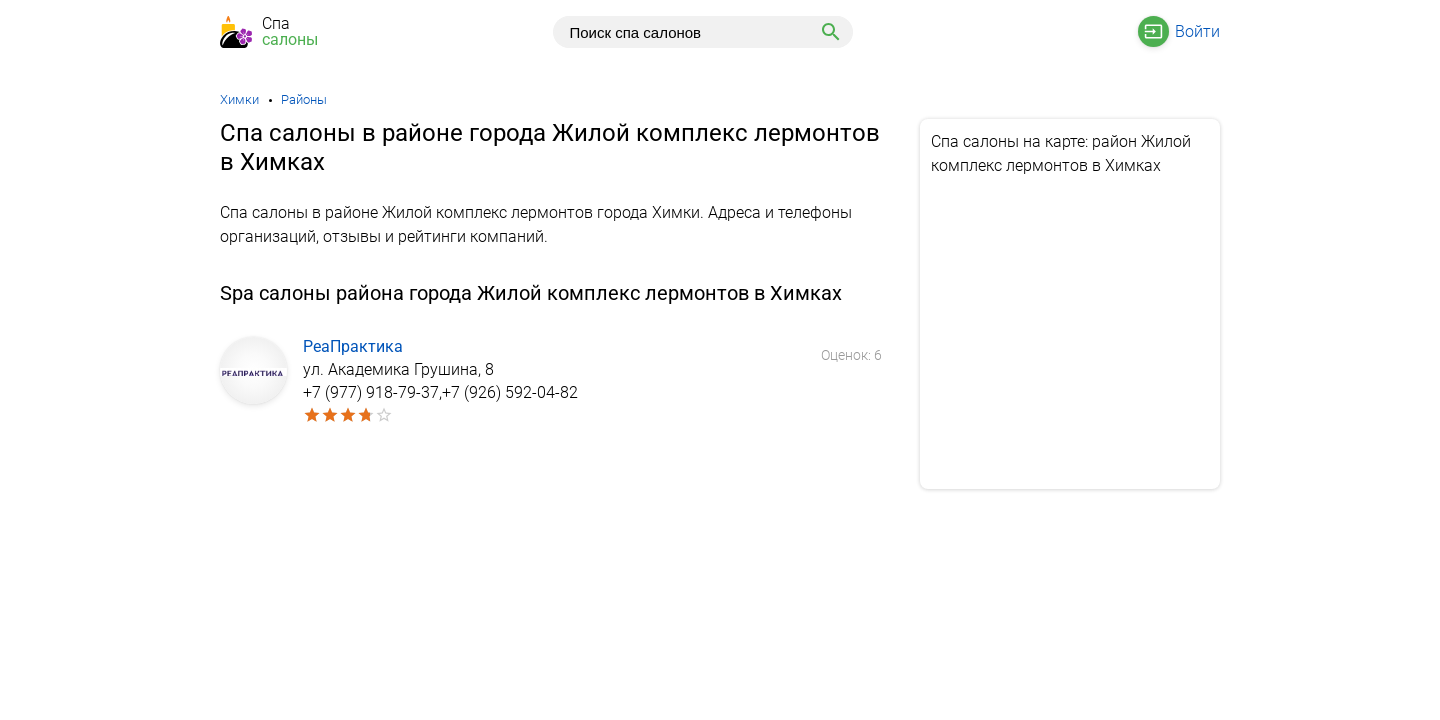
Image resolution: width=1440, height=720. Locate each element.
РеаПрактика (353, 346)
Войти (1197, 31)
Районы (304, 99)
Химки (239, 99)
